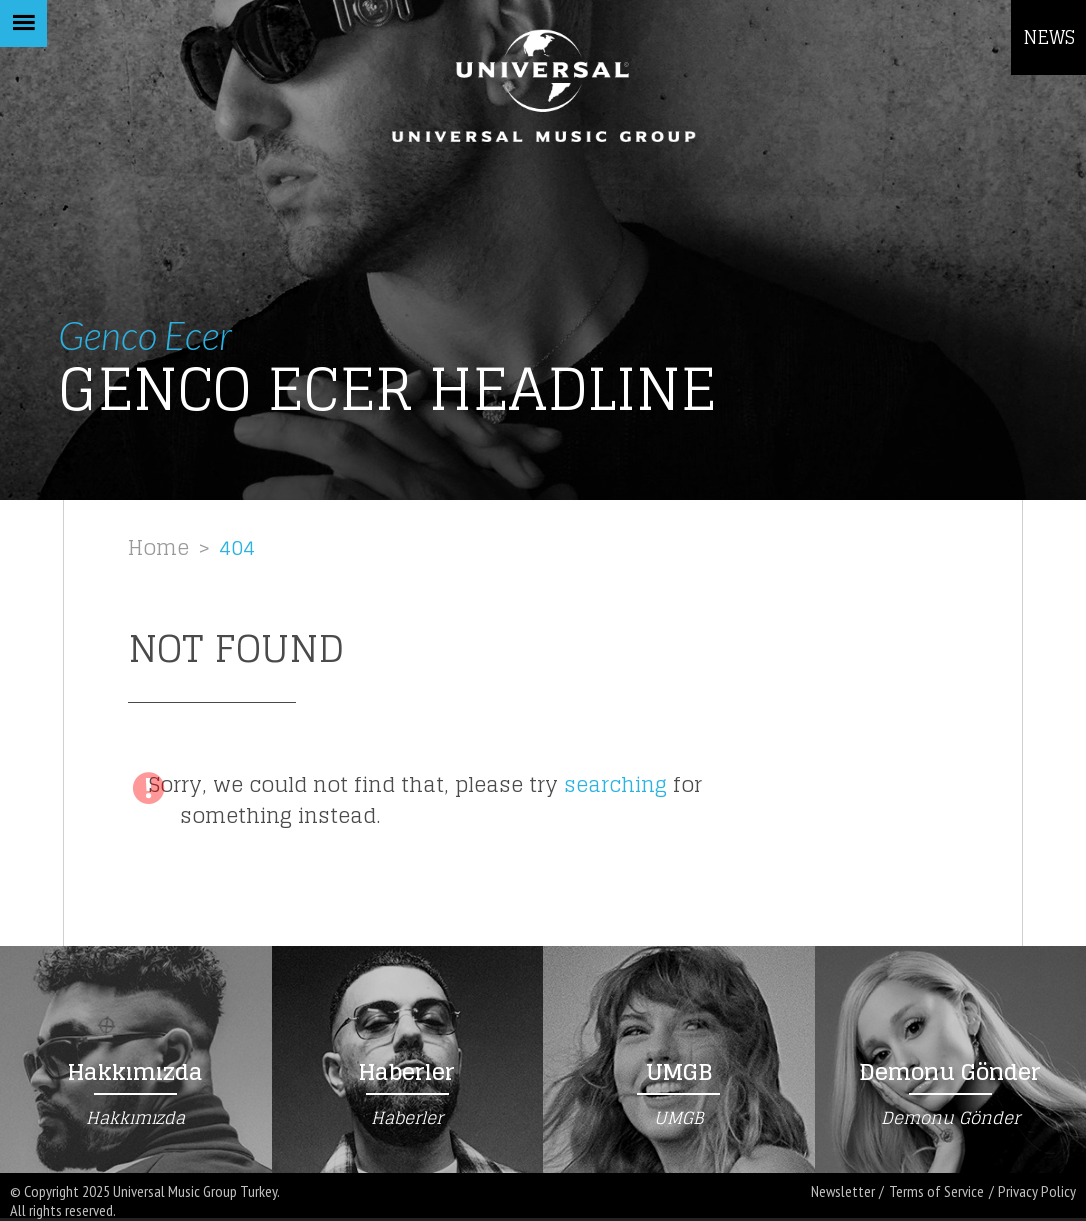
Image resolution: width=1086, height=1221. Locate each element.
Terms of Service (936, 1191)
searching (615, 784)
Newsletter (843, 1191)
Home (158, 547)
